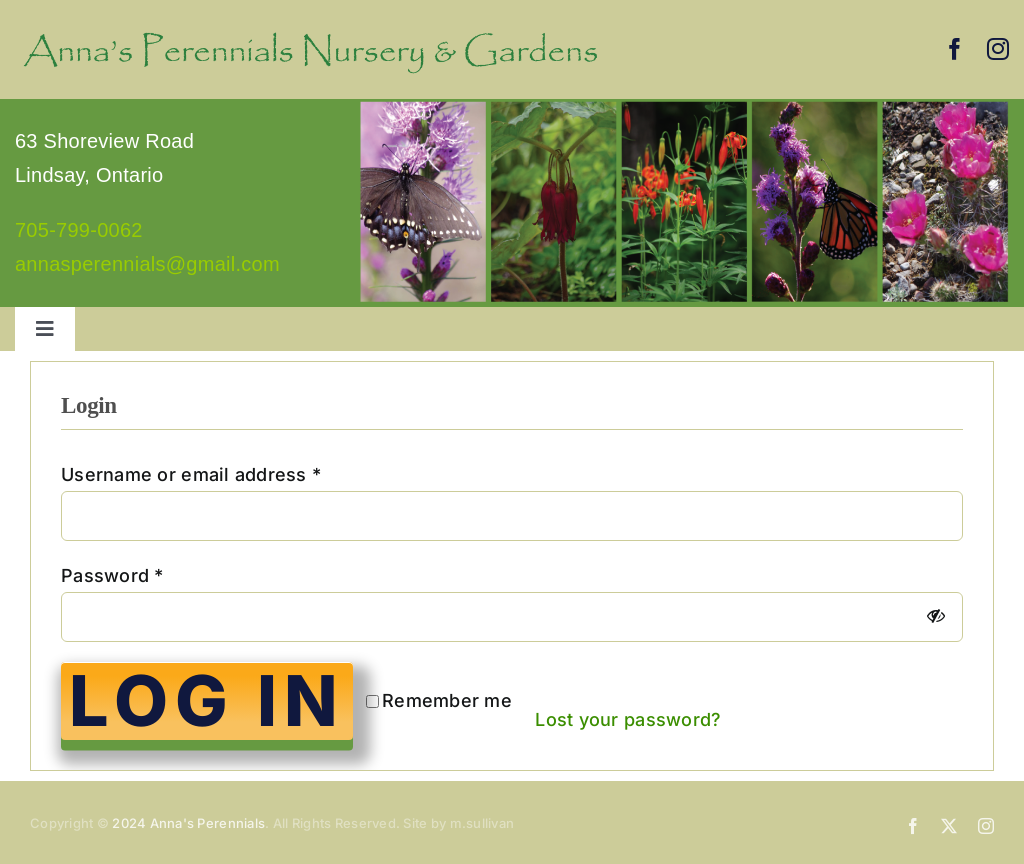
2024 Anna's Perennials (188, 823)
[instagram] (998, 49)
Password (112, 575)
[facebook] (955, 49)
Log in (207, 701)
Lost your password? (628, 719)
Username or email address (191, 474)
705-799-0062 (79, 230)
